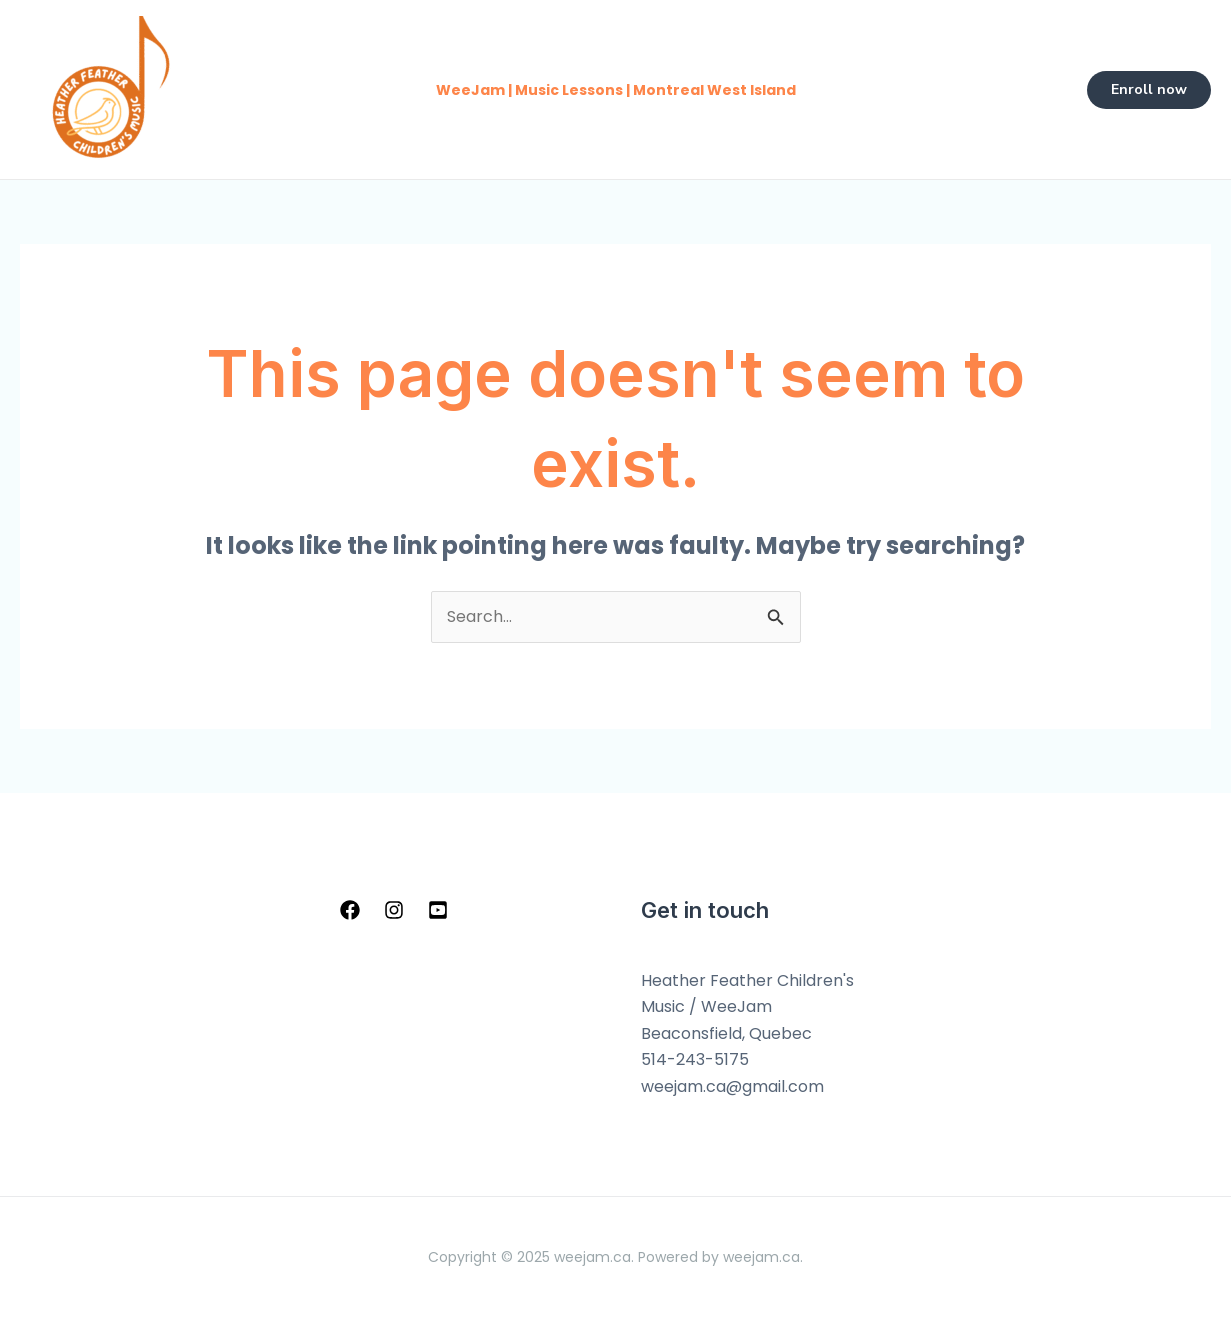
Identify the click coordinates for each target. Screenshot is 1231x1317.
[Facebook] (350, 910)
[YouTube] (438, 910)
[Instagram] (394, 910)
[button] (1149, 90)
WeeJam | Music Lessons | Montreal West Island (616, 90)
